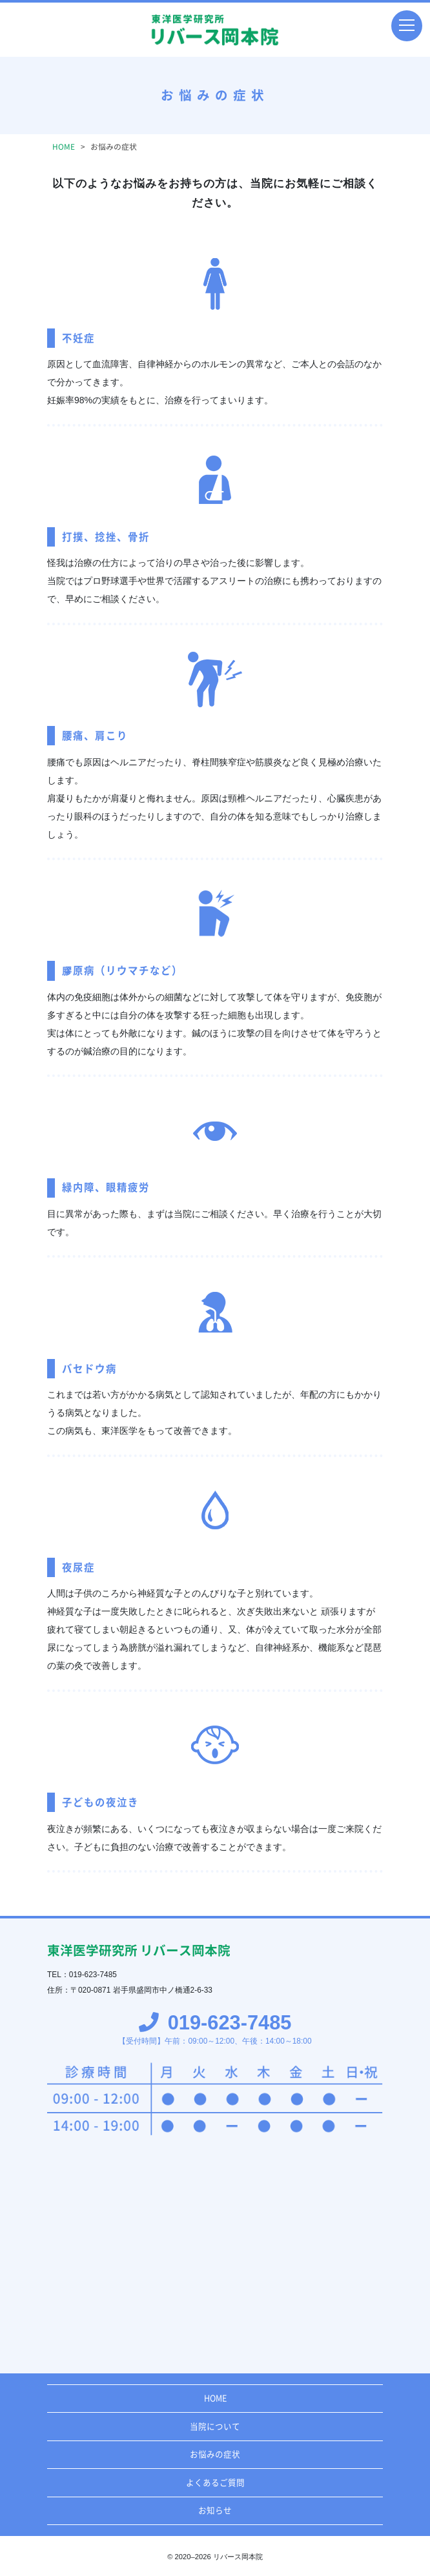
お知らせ (215, 2510)
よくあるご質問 (215, 2483)
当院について (215, 2426)
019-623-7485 (226, 2022)
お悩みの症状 (215, 2454)
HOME (215, 2398)
